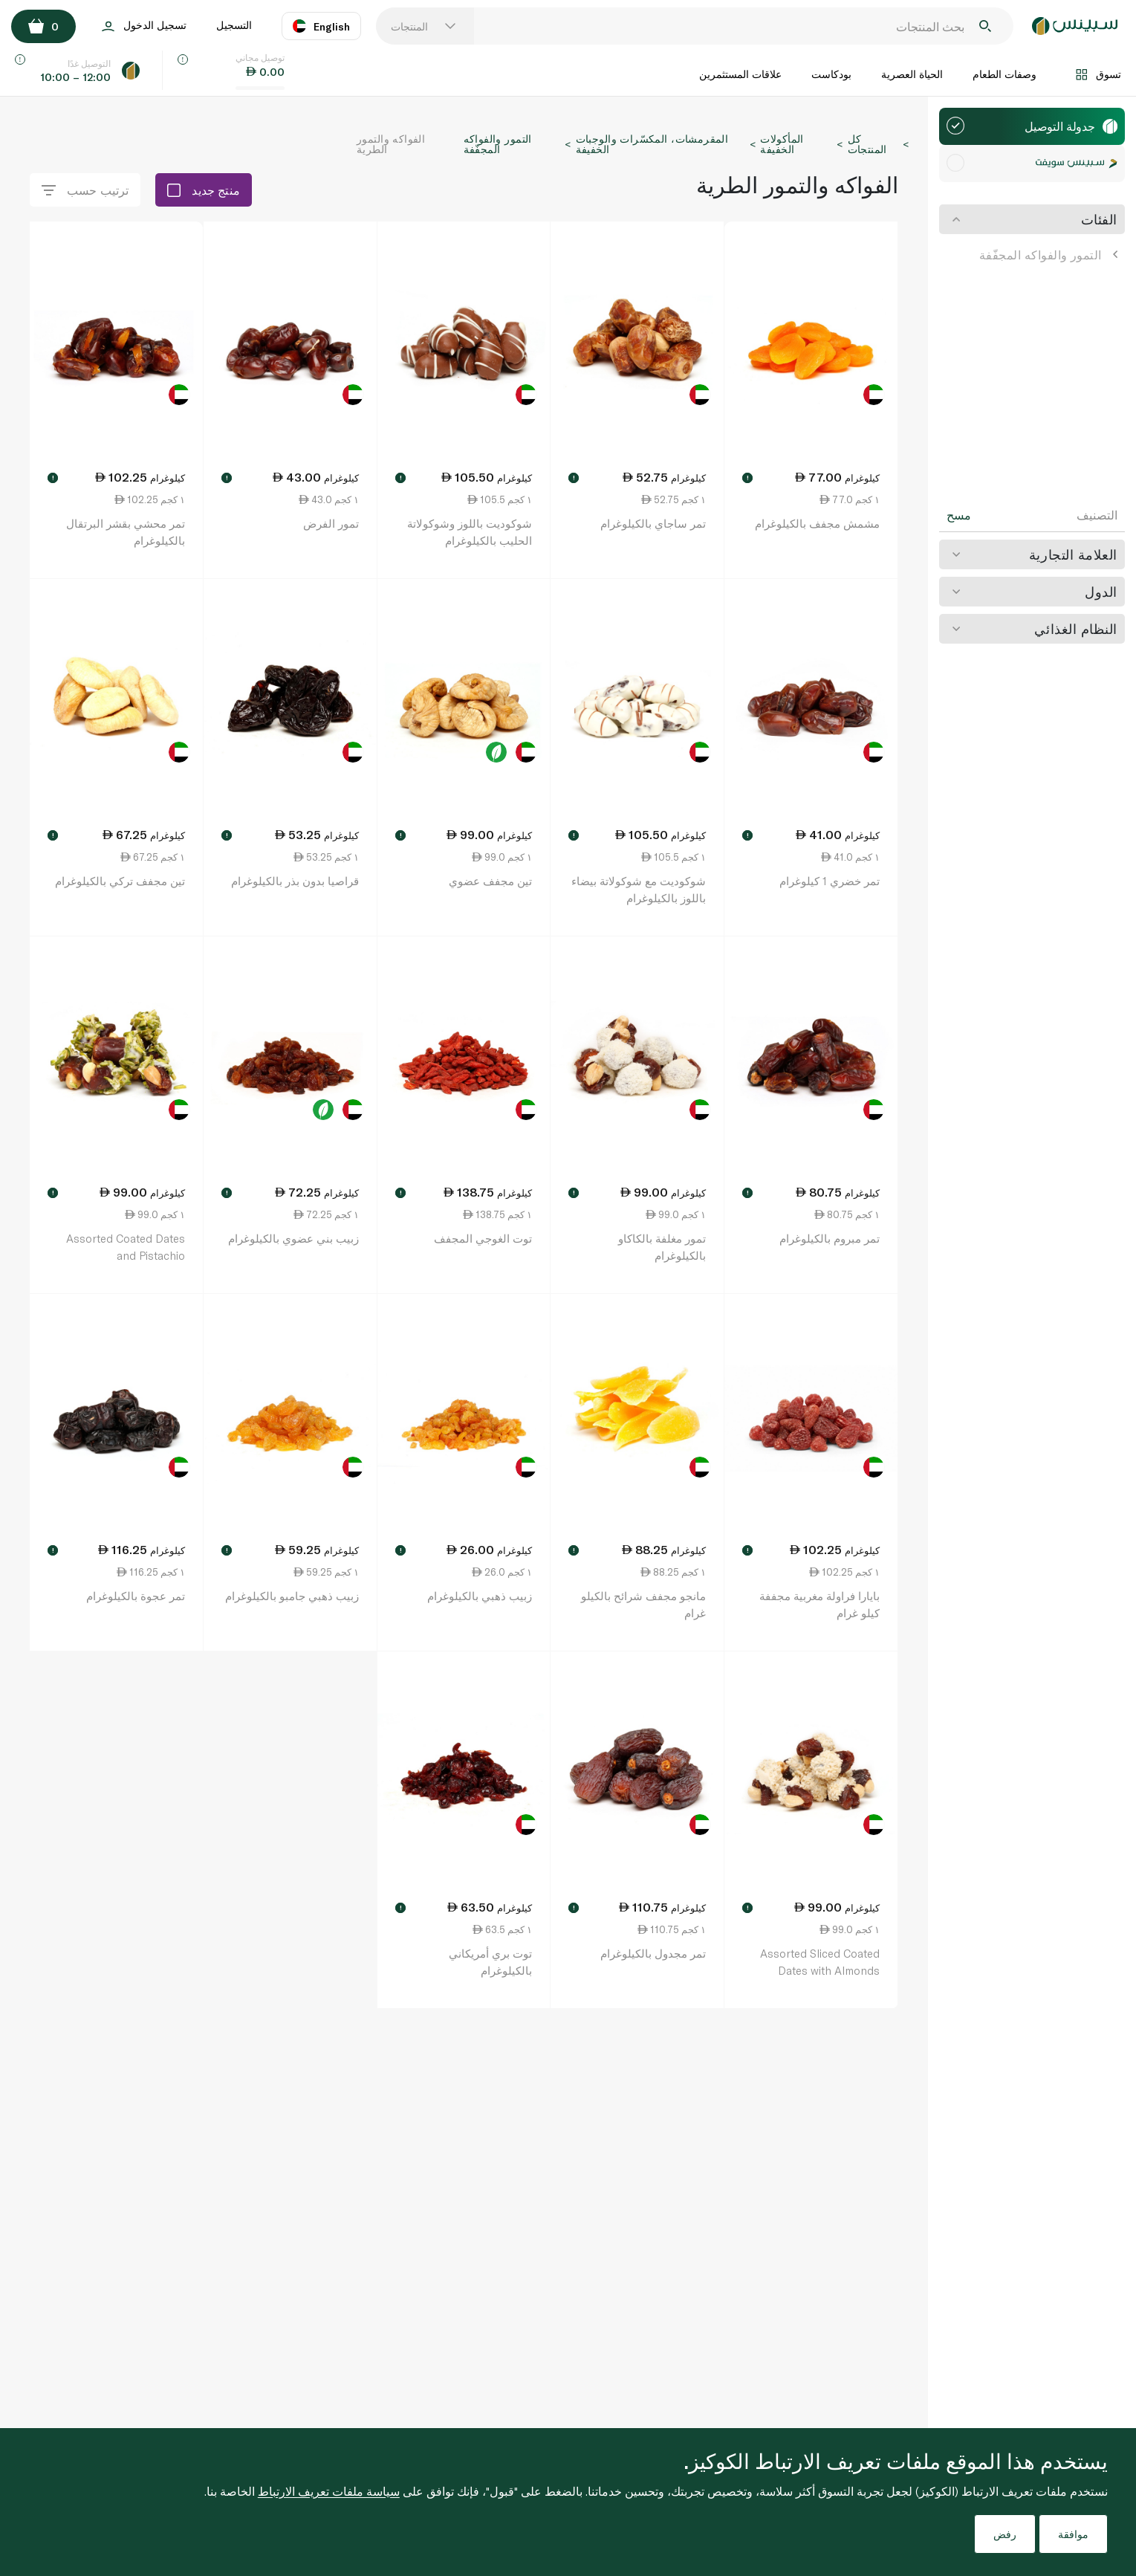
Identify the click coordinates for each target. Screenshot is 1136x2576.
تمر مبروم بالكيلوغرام (829, 1238)
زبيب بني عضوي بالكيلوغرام (293, 1238)
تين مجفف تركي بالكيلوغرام (120, 880)
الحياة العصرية (912, 74)
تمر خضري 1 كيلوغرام (829, 880)
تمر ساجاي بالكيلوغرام (653, 523)
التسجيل (234, 25)
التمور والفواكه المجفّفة (1048, 254)
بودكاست (831, 74)
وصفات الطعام (1004, 74)
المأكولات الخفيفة (781, 143)
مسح (959, 515)
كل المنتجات (867, 143)
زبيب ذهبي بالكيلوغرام (479, 1595)
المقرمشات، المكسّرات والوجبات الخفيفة (652, 143)
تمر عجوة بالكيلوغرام (135, 1595)
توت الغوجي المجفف (483, 1238)
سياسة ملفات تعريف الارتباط (329, 2491)
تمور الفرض (331, 523)
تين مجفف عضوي (490, 880)
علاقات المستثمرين (740, 74)
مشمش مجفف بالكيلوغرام (817, 523)
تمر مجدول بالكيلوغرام (653, 1953)
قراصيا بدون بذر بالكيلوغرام (295, 880)
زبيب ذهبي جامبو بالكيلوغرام (292, 1595)
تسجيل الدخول (144, 26)
